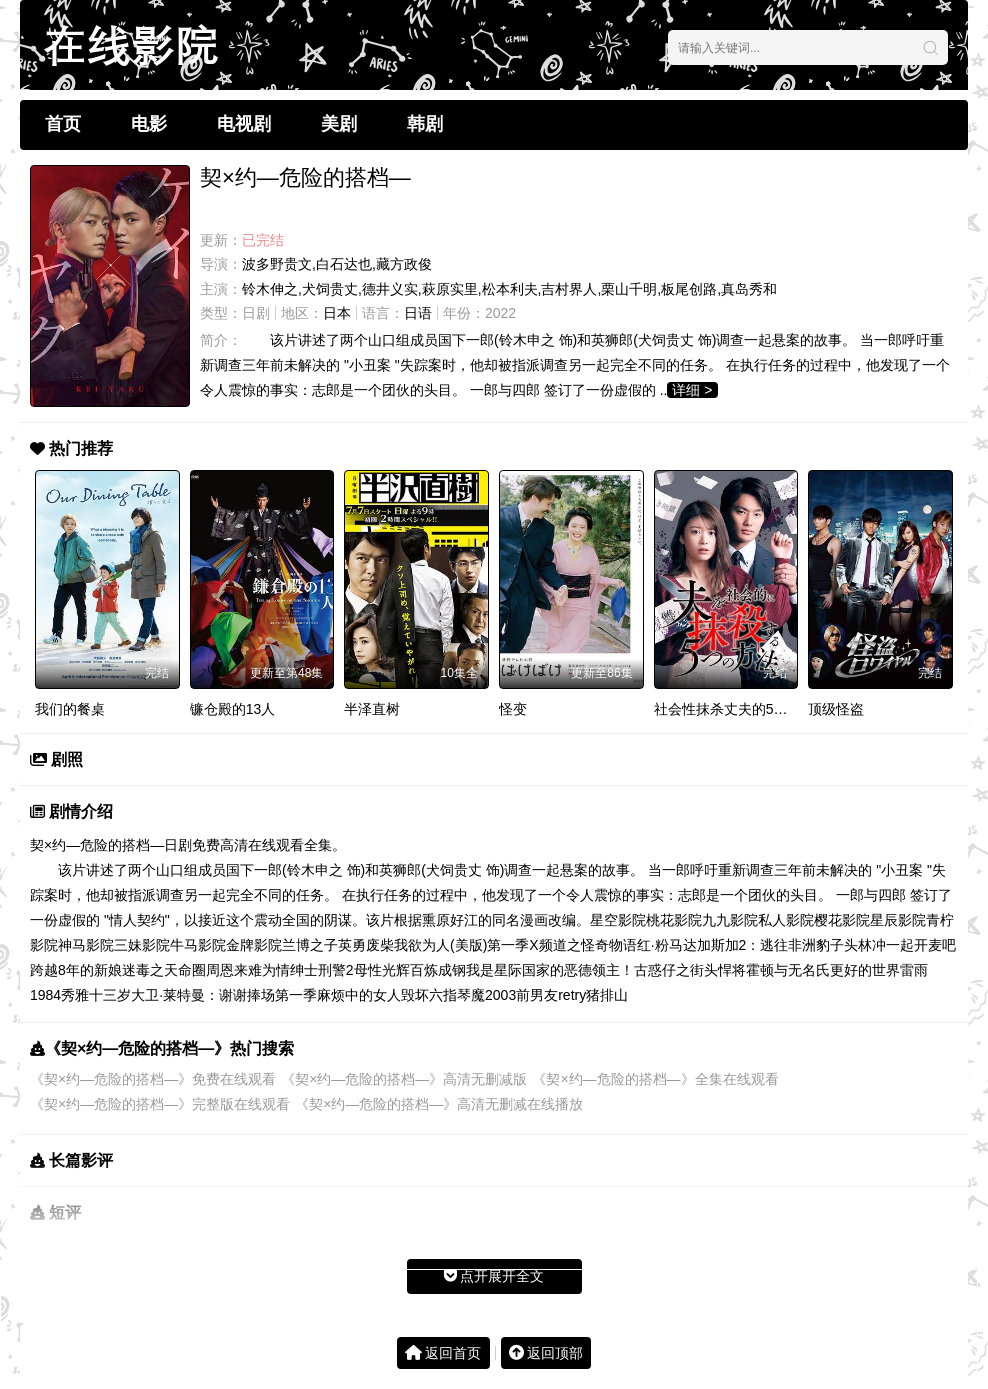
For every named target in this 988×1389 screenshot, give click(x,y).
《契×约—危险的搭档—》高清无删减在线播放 (439, 1104)
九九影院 (730, 920)
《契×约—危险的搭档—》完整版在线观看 (160, 1104)
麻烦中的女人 (359, 995)
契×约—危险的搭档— (97, 845)
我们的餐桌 (70, 709)
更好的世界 (865, 970)
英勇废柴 (366, 945)
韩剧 (425, 124)
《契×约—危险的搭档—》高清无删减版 (404, 1079)
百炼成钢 (438, 970)
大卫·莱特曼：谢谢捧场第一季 (224, 995)
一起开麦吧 (921, 945)
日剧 (256, 313)
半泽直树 (372, 709)
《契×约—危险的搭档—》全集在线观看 (655, 1079)
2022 (500, 313)
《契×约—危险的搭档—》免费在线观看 (153, 1079)
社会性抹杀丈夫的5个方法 (735, 709)
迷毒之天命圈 (164, 970)
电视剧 (244, 124)
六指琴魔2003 (472, 995)
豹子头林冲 (851, 945)
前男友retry (551, 995)
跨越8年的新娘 (76, 970)
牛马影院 (198, 945)
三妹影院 (142, 945)
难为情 (269, 970)
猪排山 (607, 995)
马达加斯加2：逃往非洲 (743, 945)
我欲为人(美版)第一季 (461, 945)
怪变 (513, 709)
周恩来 (227, 970)
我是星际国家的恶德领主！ (550, 970)
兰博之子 (310, 945)
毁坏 (415, 995)
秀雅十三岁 (96, 995)
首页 (63, 124)
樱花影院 (842, 920)
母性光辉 (382, 970)
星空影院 (618, 920)
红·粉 (653, 945)
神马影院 (86, 945)
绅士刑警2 (322, 970)
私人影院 (786, 920)
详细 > (692, 390)
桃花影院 (674, 920)
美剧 (339, 124)
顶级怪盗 (836, 709)
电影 (149, 124)
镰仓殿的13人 (233, 709)
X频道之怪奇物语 (582, 945)
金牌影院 (254, 945)
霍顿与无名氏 (788, 970)
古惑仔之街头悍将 (690, 970)
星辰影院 (898, 920)
